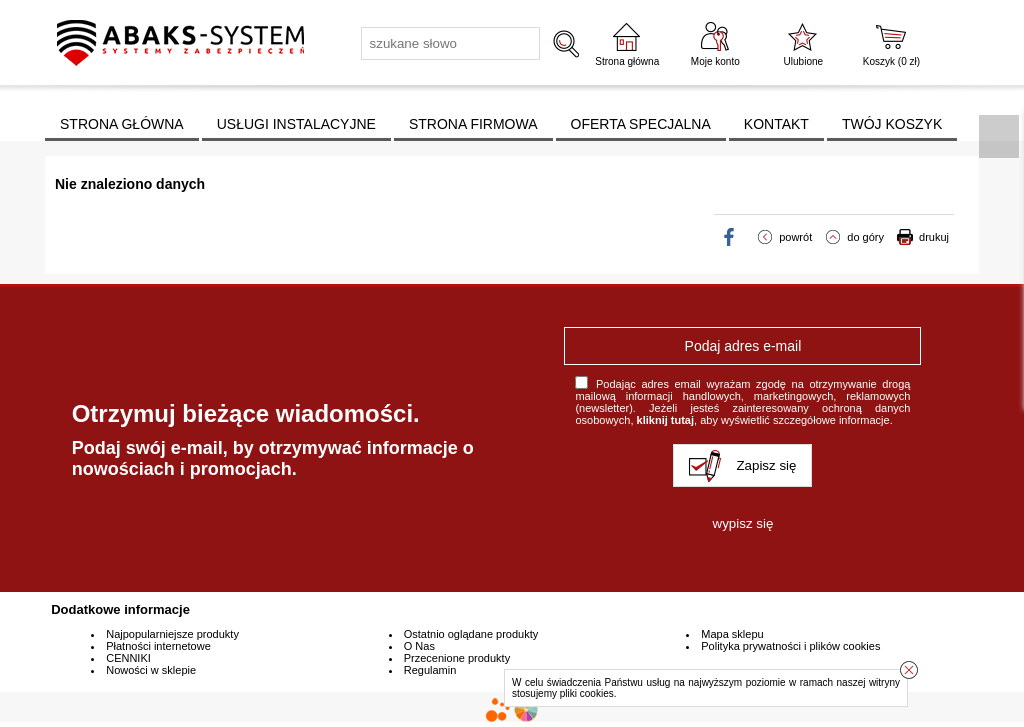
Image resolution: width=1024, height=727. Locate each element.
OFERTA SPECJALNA (641, 124)
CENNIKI (128, 658)
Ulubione (803, 61)
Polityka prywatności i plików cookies (790, 646)
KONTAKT (776, 124)
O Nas (419, 646)
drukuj (934, 237)
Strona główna (627, 61)
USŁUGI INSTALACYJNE (296, 124)
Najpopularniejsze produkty (172, 634)
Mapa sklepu (732, 634)
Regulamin (430, 670)
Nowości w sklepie (151, 670)
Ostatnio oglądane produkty (471, 634)
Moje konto (715, 61)
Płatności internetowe (158, 646)
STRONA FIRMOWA (473, 124)
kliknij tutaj (665, 420)
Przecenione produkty (457, 658)
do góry (865, 237)
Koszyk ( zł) (891, 61)
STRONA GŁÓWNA (122, 124)
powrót (795, 237)
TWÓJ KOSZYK (892, 124)
